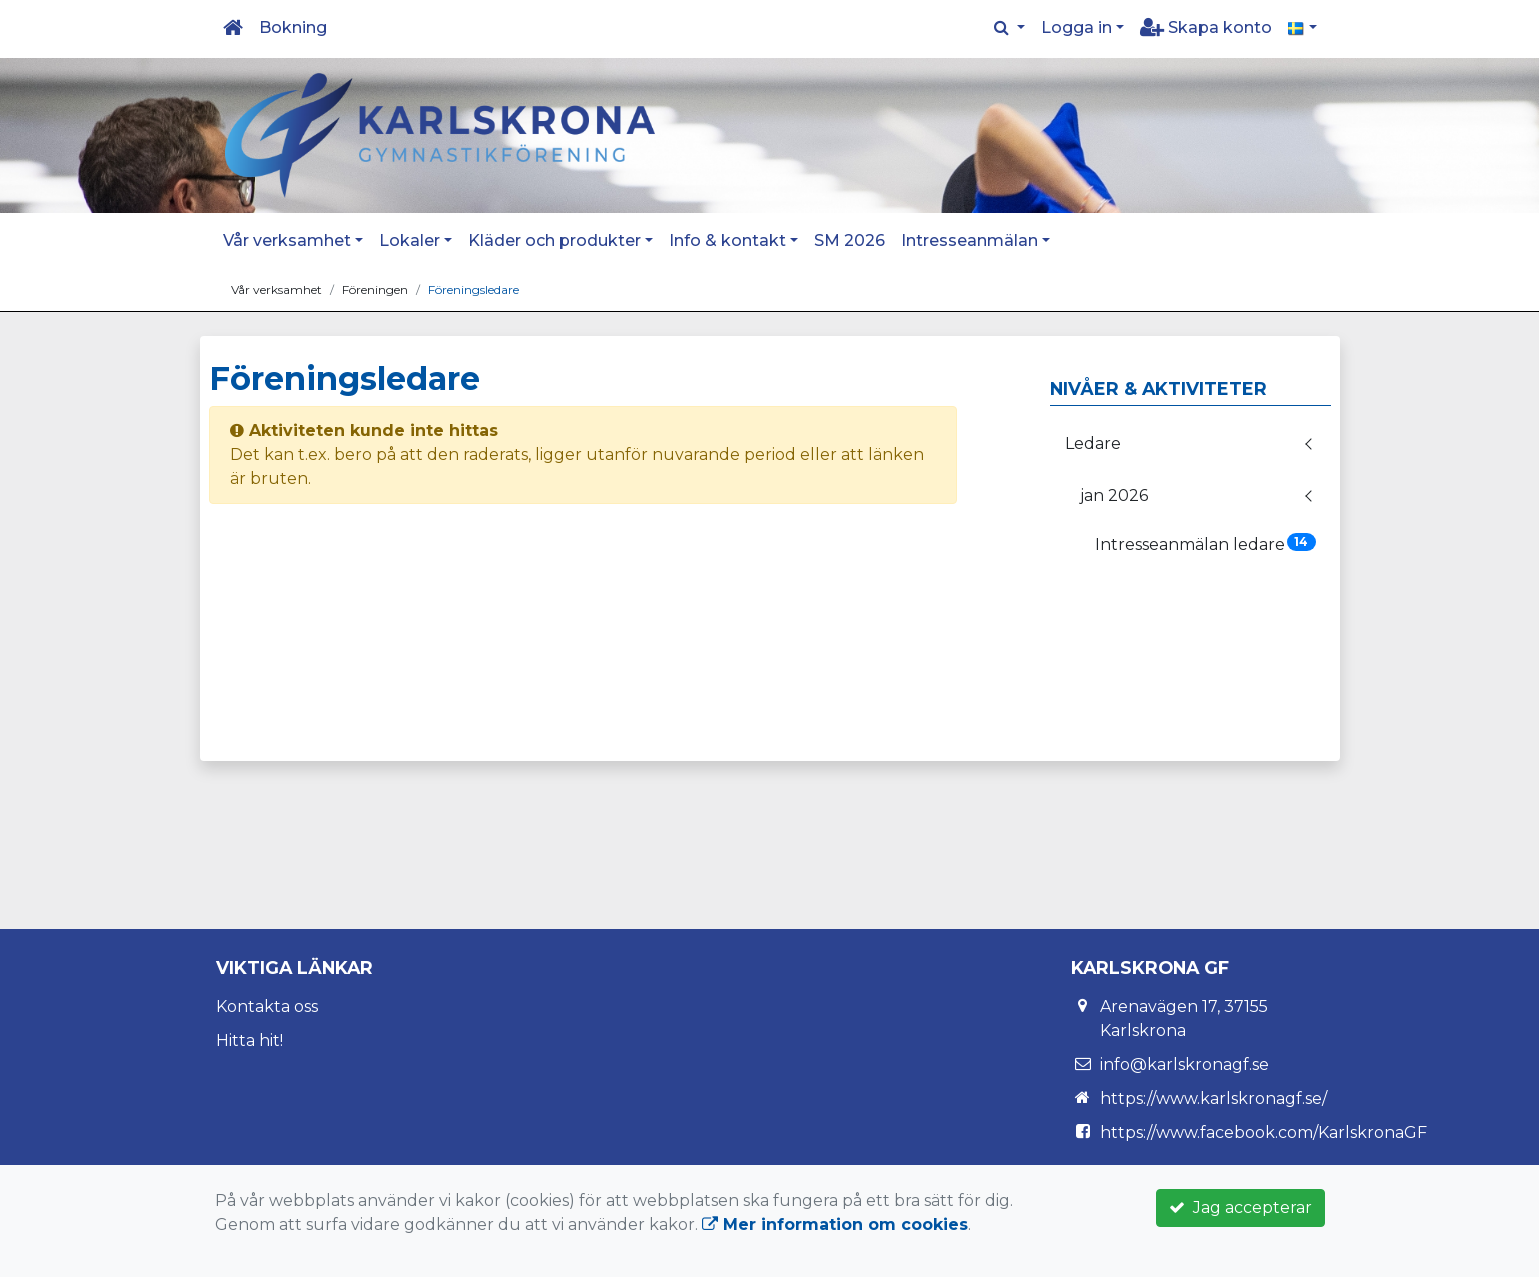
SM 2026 (849, 240)
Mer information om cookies (835, 1224)
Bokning (293, 27)
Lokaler (409, 240)
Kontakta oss (267, 1006)
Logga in (1076, 27)
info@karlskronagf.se (1184, 1064)
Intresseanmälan (969, 240)
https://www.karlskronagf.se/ (1213, 1098)
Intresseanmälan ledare (1205, 543)
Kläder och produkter (554, 240)
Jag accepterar (1240, 1207)
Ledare (1093, 443)
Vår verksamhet (287, 240)
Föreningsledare (473, 289)
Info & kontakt (727, 240)
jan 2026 (1114, 495)
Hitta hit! (249, 1040)
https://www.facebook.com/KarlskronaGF (1263, 1132)
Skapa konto (1206, 27)
